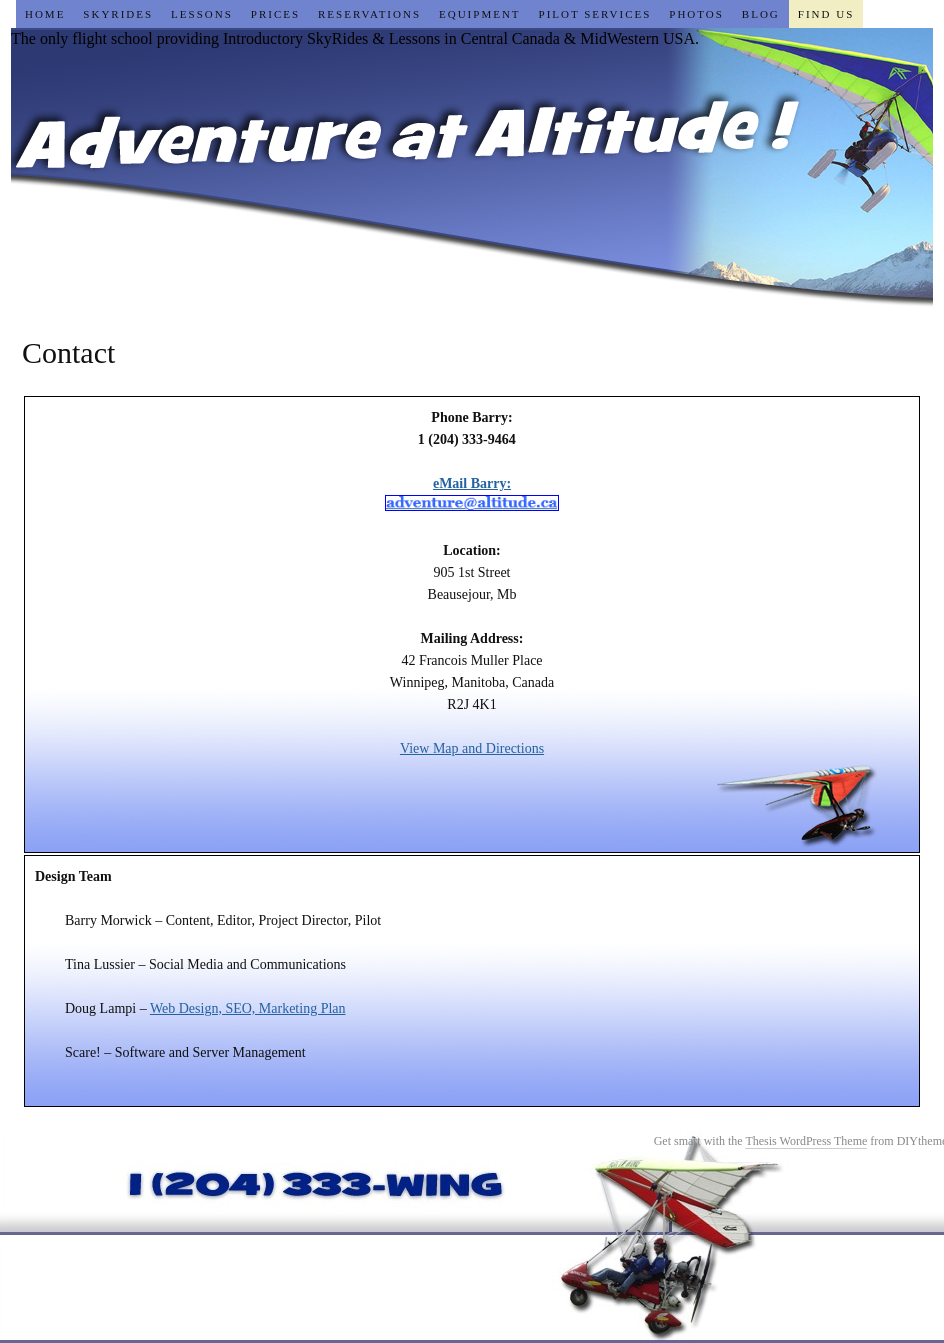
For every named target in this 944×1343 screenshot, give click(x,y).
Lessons (202, 14)
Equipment (480, 14)
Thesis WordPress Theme (806, 1141)
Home (45, 14)
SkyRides (118, 14)
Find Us (826, 14)
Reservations (369, 14)
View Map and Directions (472, 748)
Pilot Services (595, 14)
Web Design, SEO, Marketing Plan (248, 1008)
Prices (275, 14)
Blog (761, 14)
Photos (696, 14)
